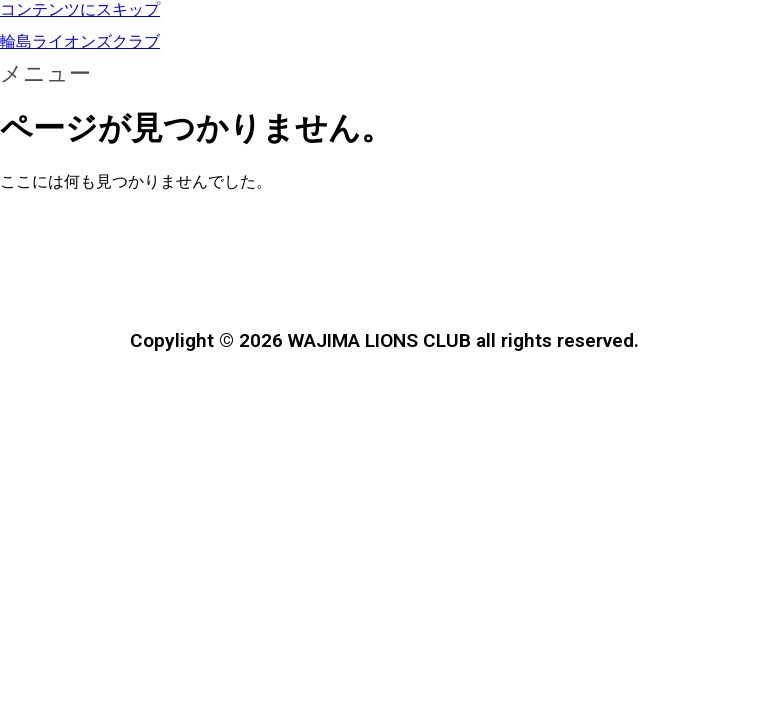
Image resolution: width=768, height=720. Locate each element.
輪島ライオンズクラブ (80, 41)
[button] (384, 74)
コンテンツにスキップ (80, 9)
